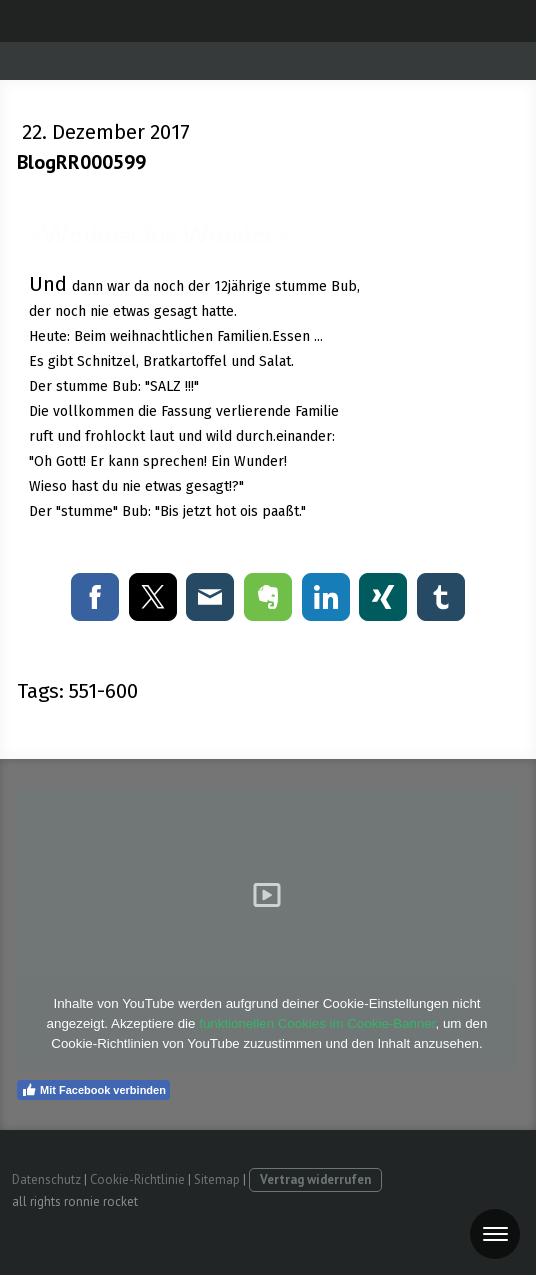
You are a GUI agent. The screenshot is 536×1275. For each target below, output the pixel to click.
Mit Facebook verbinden (93, 1090)
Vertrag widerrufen (315, 1179)
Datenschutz (46, 1179)
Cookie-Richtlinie (137, 1179)
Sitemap (217, 1179)
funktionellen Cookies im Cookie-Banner (317, 1023)
